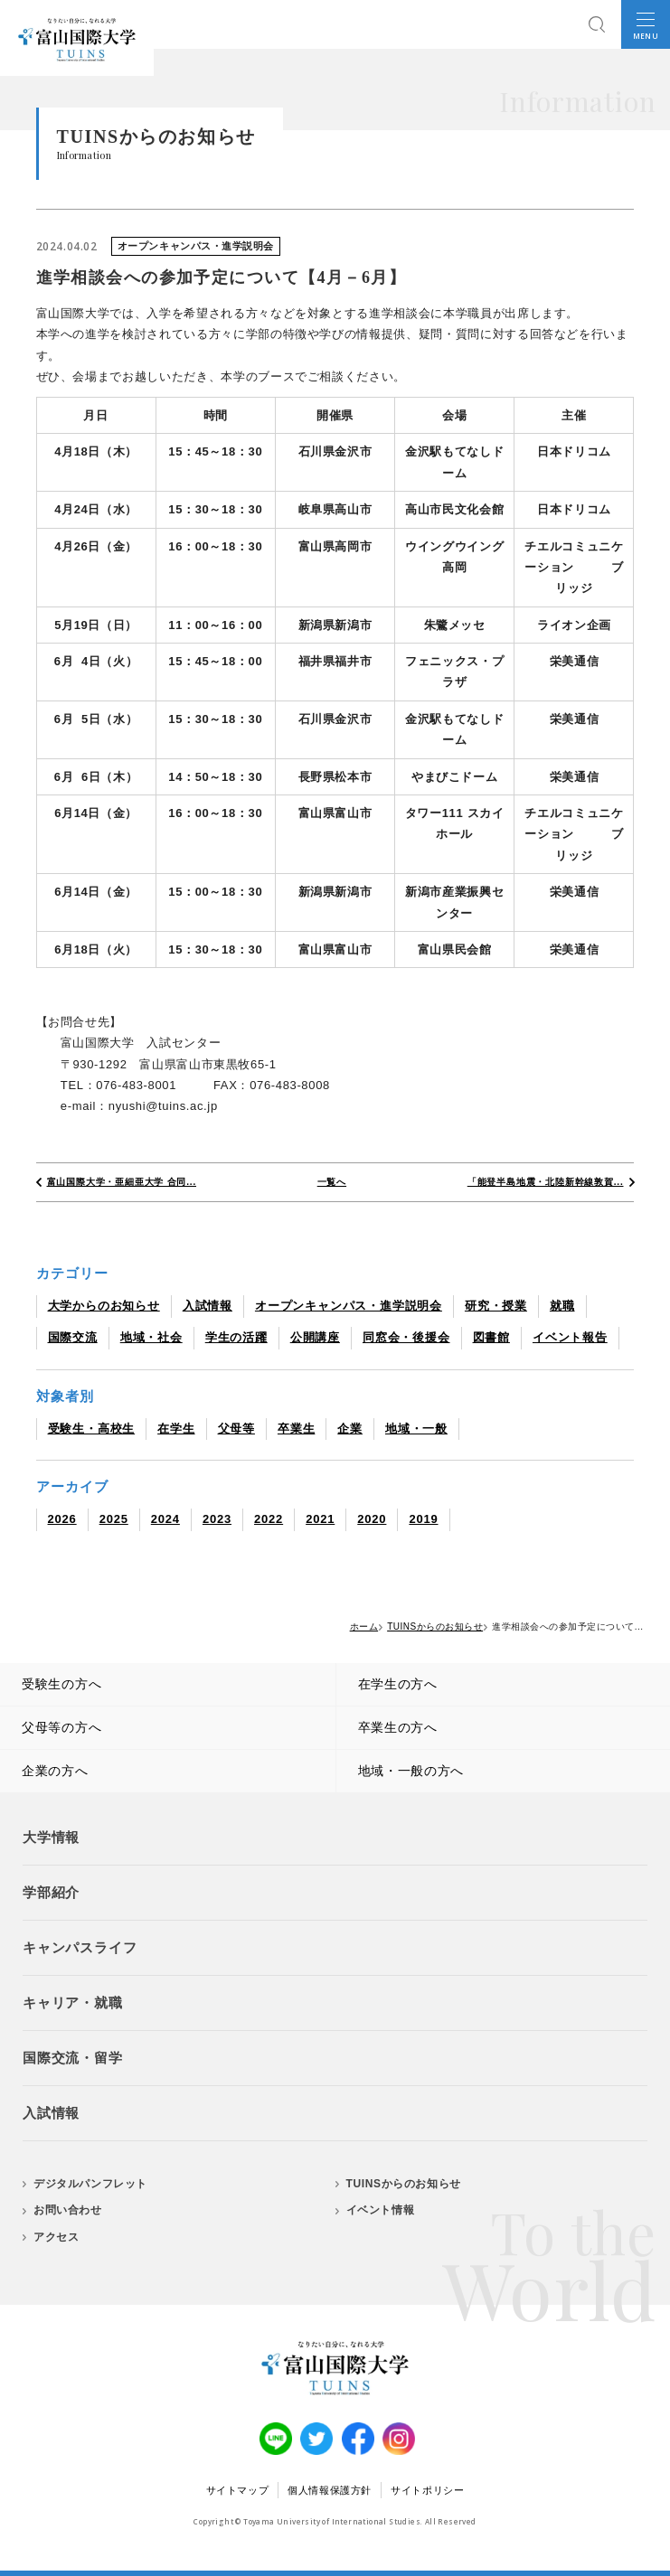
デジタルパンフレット (90, 2183)
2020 (371, 1519)
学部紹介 (51, 1892)
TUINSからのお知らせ (403, 2183)
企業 (350, 1428)
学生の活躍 (236, 1337)
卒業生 (296, 1428)
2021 (320, 1519)
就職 (562, 1305)
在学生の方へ (398, 1684)
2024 (165, 1519)
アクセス (56, 2237)
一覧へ (331, 1182)
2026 (62, 1519)
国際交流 (73, 1337)
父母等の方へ (61, 1727)
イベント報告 (570, 1337)
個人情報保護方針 (330, 2490)
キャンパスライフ (80, 1947)
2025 (113, 1519)
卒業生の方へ (398, 1727)
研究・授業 (496, 1305)
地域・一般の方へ (411, 1770)
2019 (423, 1519)
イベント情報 (380, 2210)
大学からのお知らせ (104, 1305)
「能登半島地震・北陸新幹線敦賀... (545, 1182)
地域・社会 (151, 1337)
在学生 (175, 1428)
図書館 (491, 1337)
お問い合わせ (67, 2210)
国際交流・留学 (73, 2057)
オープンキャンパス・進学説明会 (348, 1305)
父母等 (236, 1428)
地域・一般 (416, 1428)
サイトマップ (237, 2490)
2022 (268, 1519)
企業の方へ (55, 1770)
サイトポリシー (427, 2490)
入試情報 (207, 1305)
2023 (217, 1519)
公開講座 (315, 1337)
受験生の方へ (61, 1684)
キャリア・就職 (73, 2002)
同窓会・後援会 (406, 1337)
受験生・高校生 (92, 1428)
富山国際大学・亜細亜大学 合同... (122, 1182)
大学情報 (51, 1837)
